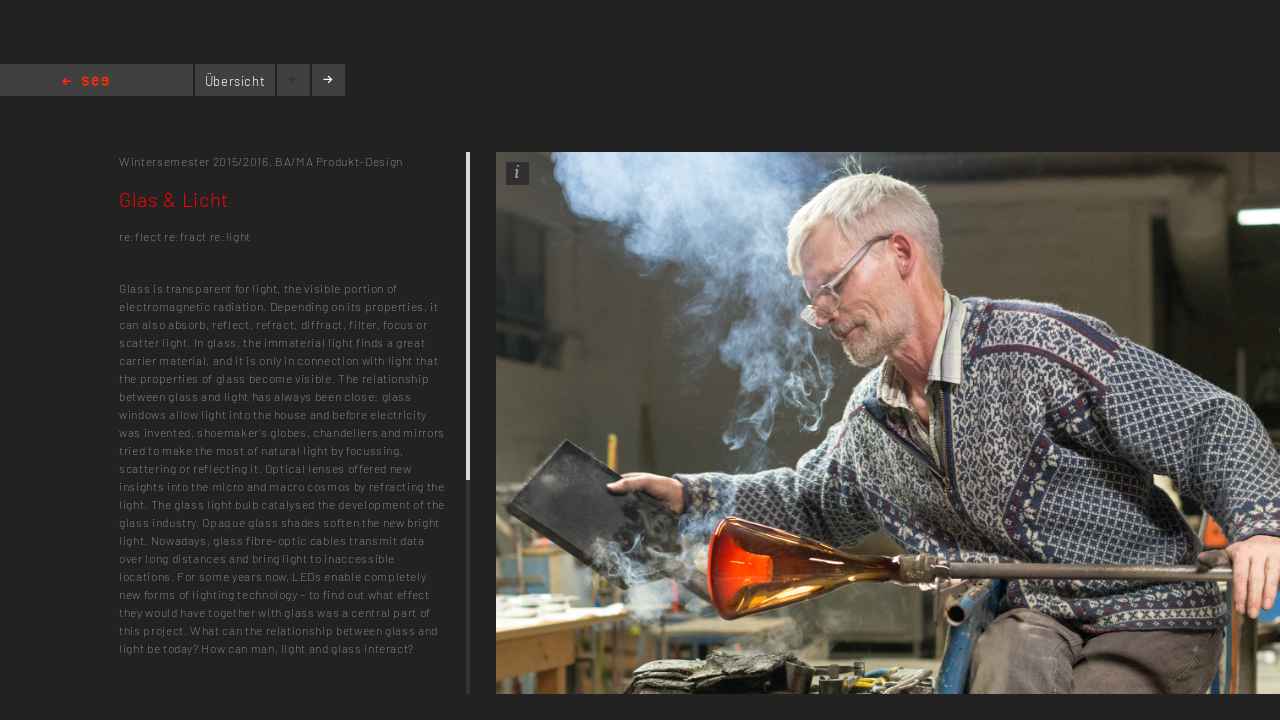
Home (85, 82)
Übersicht (235, 81)
